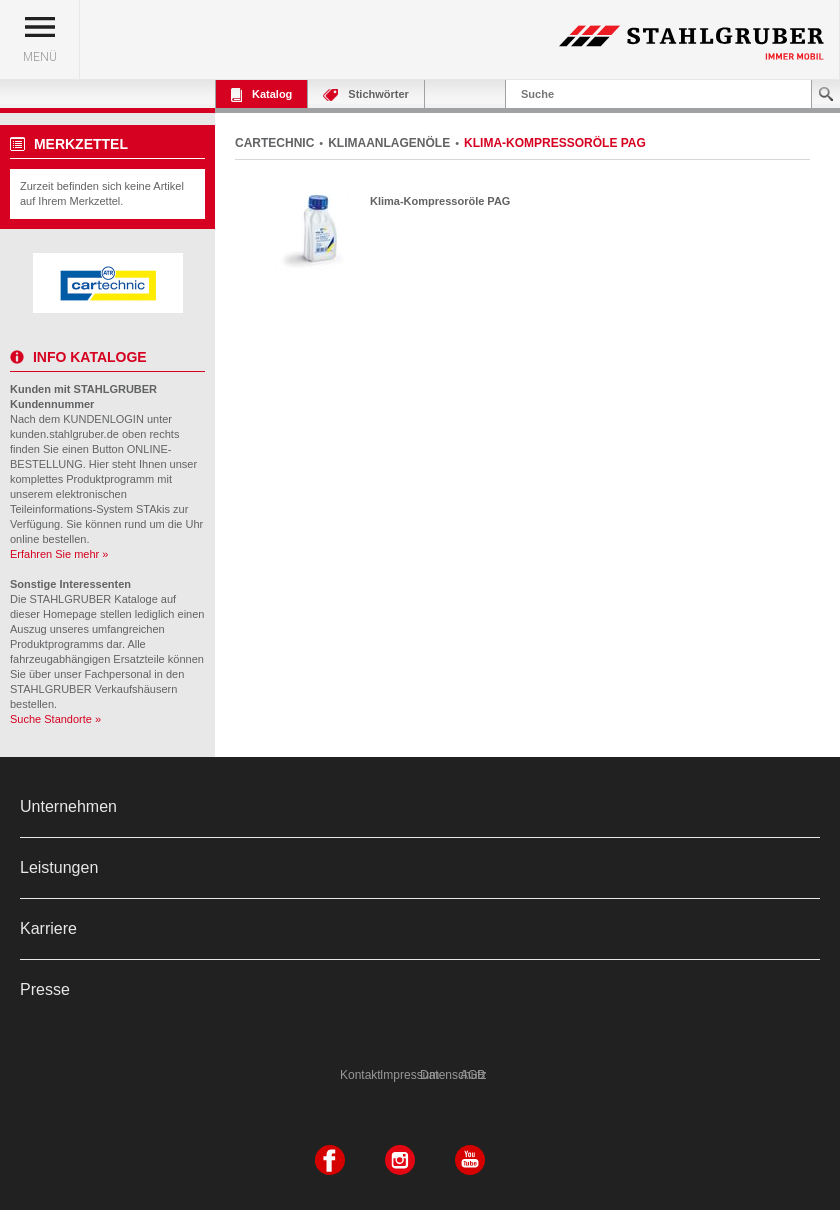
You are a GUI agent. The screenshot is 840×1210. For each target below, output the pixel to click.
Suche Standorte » (55, 719)
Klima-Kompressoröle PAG (440, 201)
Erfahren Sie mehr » (59, 554)
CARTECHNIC (274, 143)
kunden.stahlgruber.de (64, 434)
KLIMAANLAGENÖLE (389, 143)
